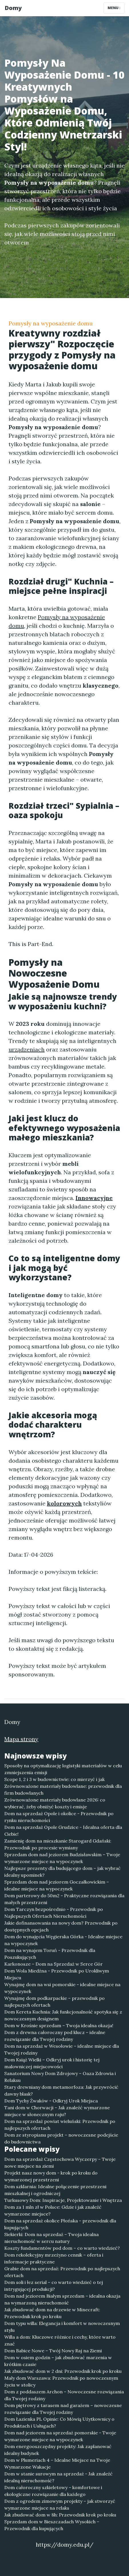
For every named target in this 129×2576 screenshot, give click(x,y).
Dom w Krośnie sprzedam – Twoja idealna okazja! (58, 2025)
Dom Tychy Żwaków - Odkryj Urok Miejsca (51, 2101)
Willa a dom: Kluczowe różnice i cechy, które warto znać (60, 2340)
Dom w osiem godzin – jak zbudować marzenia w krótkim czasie (58, 2361)
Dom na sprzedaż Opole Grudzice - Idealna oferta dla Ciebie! (63, 1830)
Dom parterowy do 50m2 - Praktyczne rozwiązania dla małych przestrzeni (64, 1899)
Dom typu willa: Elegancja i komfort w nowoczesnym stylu (62, 2326)
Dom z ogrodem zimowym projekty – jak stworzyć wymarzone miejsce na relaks (59, 2504)
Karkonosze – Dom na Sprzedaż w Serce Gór (53, 1964)
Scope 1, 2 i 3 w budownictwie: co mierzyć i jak (54, 1779)
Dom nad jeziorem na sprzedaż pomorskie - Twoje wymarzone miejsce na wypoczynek (60, 2436)
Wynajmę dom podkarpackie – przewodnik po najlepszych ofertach (54, 2001)
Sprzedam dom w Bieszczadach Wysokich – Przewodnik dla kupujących (51, 2525)
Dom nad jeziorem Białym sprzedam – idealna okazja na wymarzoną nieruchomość (62, 2299)
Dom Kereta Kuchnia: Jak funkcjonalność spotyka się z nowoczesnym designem (63, 2015)
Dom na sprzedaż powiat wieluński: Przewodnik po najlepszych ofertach (59, 2124)
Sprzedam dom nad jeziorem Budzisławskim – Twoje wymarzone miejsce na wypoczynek (62, 1858)
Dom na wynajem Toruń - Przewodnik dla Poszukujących (49, 1953)
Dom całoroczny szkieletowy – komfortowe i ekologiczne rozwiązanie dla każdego (53, 2491)
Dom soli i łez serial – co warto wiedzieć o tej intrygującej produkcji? (53, 2285)
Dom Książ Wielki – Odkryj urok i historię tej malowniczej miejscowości (52, 2063)
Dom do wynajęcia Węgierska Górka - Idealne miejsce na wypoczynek (63, 1940)
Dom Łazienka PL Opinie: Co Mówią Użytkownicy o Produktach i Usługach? (59, 2422)
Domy (13, 8)
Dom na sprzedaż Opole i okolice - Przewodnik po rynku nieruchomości (59, 1817)
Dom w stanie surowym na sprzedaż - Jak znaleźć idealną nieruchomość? (58, 2477)
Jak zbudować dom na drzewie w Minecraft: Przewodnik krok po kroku (52, 2313)
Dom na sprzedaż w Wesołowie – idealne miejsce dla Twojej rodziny (61, 2049)
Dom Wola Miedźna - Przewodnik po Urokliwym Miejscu (56, 1974)
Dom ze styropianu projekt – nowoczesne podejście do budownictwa (61, 2138)
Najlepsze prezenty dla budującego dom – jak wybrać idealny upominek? (62, 1871)
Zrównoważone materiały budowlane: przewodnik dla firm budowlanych (63, 1789)
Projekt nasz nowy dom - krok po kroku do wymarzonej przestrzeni (51, 2176)
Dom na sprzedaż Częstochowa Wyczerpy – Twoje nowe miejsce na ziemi (60, 2162)
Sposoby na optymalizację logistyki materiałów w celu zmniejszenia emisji (63, 1769)
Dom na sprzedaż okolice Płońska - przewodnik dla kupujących (60, 2224)
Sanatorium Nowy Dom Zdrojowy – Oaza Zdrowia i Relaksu (60, 2076)
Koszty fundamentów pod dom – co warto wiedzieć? (62, 2248)
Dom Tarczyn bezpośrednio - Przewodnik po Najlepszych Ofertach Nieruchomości (53, 1912)
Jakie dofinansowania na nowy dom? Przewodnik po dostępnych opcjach (61, 1926)
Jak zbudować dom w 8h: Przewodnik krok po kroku (60, 2515)
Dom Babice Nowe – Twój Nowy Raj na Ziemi (53, 2350)
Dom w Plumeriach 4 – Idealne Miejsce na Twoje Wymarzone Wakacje (57, 2463)
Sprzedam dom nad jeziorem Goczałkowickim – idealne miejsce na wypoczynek (56, 1885)
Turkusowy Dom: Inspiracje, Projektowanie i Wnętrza (63, 2200)
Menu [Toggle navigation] (114, 7)
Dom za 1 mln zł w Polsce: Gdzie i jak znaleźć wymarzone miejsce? (53, 2210)
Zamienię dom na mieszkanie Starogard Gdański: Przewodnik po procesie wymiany (57, 1844)
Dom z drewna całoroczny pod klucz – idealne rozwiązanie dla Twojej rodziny (54, 2035)
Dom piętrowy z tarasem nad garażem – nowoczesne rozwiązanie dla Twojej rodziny (63, 2408)
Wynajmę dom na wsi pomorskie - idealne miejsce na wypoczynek (62, 1988)
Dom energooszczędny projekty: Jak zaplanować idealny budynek (58, 2449)
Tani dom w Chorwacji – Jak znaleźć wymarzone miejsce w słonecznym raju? (57, 2111)
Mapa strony (21, 1739)
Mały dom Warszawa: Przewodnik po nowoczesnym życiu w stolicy (61, 2381)
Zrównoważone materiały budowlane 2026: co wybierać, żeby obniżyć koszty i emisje (54, 1803)
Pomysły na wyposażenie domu (51, 323)
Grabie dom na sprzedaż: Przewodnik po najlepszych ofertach (62, 2272)
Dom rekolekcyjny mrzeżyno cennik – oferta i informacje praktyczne (53, 2258)
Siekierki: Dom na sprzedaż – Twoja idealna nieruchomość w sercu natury (51, 2237)
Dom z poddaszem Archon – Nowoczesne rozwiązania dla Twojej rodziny (64, 2395)
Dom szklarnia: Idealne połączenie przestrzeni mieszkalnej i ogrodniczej (55, 2190)
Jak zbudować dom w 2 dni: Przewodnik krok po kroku (63, 2371)
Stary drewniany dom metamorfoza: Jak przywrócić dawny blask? (61, 2090)
